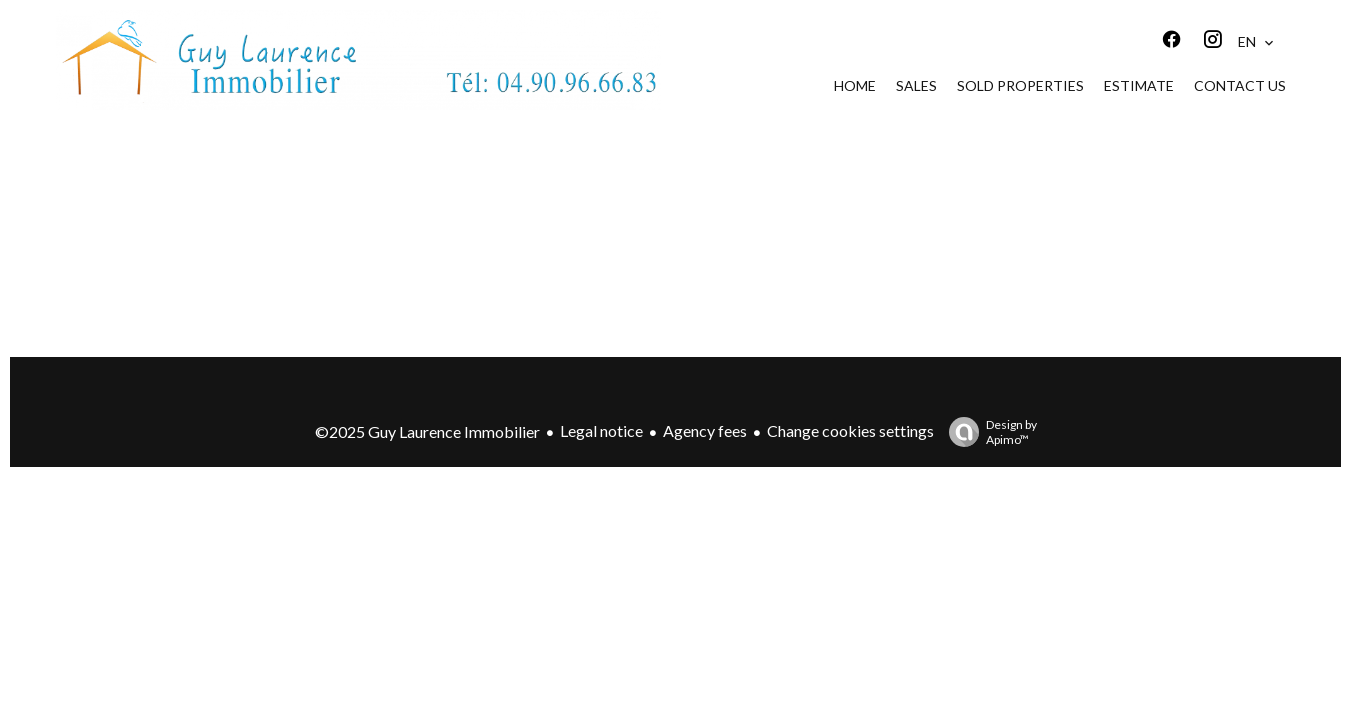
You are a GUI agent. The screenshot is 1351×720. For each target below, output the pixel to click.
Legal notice (601, 430)
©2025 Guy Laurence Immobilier (427, 431)
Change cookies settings (850, 430)
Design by (988, 432)
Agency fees (705, 430)
